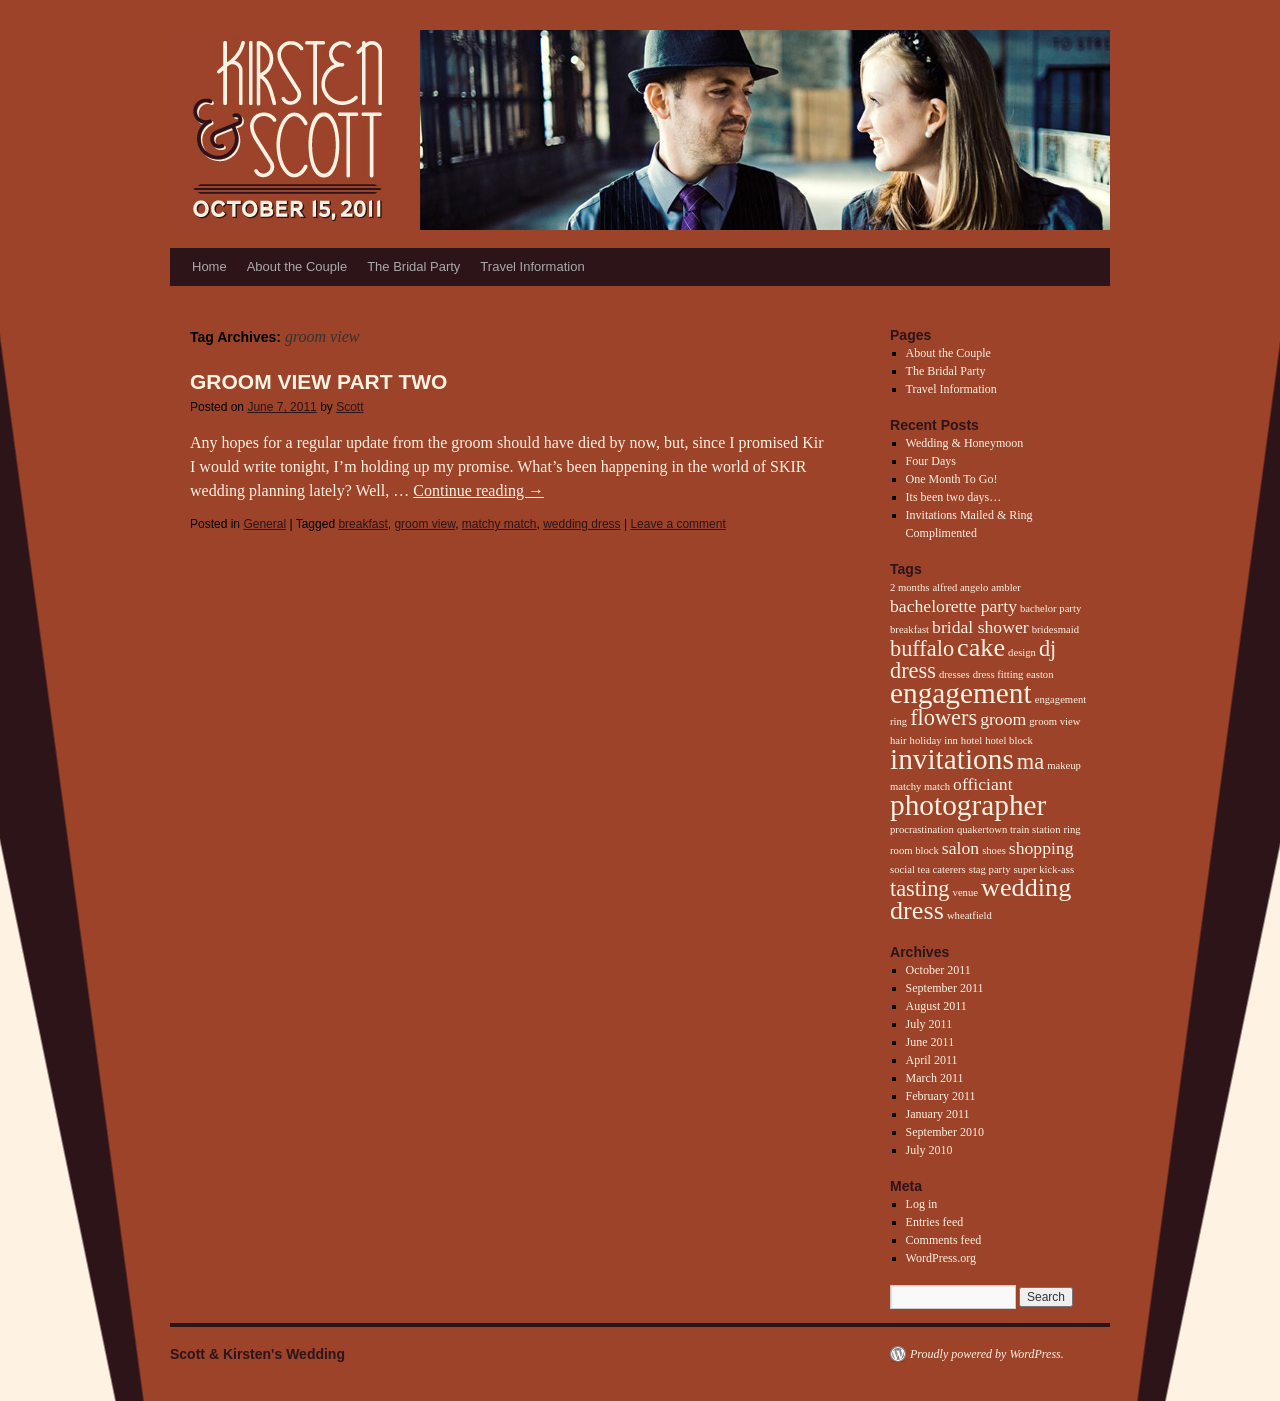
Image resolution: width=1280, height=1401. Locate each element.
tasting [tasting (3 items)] (920, 888)
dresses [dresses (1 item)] (954, 674)
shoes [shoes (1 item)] (994, 850)
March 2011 (935, 1078)
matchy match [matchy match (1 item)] (920, 786)
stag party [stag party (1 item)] (990, 869)
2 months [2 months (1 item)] (909, 587)
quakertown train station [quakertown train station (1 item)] (1009, 829)
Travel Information (532, 266)
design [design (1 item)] (1022, 652)
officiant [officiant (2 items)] (983, 784)
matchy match (499, 524)
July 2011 (929, 1024)
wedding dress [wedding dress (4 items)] (980, 899)
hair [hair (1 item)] (898, 740)
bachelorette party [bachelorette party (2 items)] (953, 606)
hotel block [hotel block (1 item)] (1009, 740)
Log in (922, 1204)
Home (209, 266)
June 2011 (930, 1042)
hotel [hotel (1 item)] (971, 740)
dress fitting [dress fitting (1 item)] (998, 674)
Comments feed (944, 1240)
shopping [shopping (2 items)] (1041, 848)
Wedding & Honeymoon (965, 443)
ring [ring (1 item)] (1072, 829)
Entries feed (935, 1222)
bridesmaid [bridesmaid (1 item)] (1055, 629)
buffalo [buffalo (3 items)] (922, 648)
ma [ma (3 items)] (1030, 761)
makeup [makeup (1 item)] (1064, 765)
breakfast (362, 524)
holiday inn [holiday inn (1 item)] (934, 740)
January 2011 (938, 1114)
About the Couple (297, 266)
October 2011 (938, 970)
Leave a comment (677, 524)
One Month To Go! (952, 479)
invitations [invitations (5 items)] (952, 759)
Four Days (931, 461)
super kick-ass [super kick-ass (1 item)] (1043, 869)
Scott (349, 407)
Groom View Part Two (318, 381)
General (264, 524)
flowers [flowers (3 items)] (943, 717)
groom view (424, 524)
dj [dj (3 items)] (1047, 648)
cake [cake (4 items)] (981, 647)
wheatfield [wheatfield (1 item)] (969, 915)
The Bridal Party (413, 266)
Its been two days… (954, 497)
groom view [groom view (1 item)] (1054, 721)
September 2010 (945, 1132)
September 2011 (945, 988)
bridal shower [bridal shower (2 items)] (980, 627)
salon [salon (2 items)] (960, 848)
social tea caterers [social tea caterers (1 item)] (928, 869)
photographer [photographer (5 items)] (968, 805)
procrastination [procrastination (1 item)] (922, 829)
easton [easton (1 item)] (1039, 674)
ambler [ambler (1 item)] (1006, 587)
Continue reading (478, 490)
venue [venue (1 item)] (965, 892)
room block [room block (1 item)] (914, 850)
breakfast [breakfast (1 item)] (909, 629)
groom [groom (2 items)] (1003, 719)
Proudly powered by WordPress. (987, 1354)
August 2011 (936, 1006)
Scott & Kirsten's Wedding (257, 1354)
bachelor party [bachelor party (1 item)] (1050, 608)
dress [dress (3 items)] (913, 670)
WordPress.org (941, 1258)
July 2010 (929, 1150)
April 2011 (932, 1060)
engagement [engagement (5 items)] (961, 693)
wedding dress (581, 524)
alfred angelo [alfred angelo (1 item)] (960, 587)
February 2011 (941, 1096)
